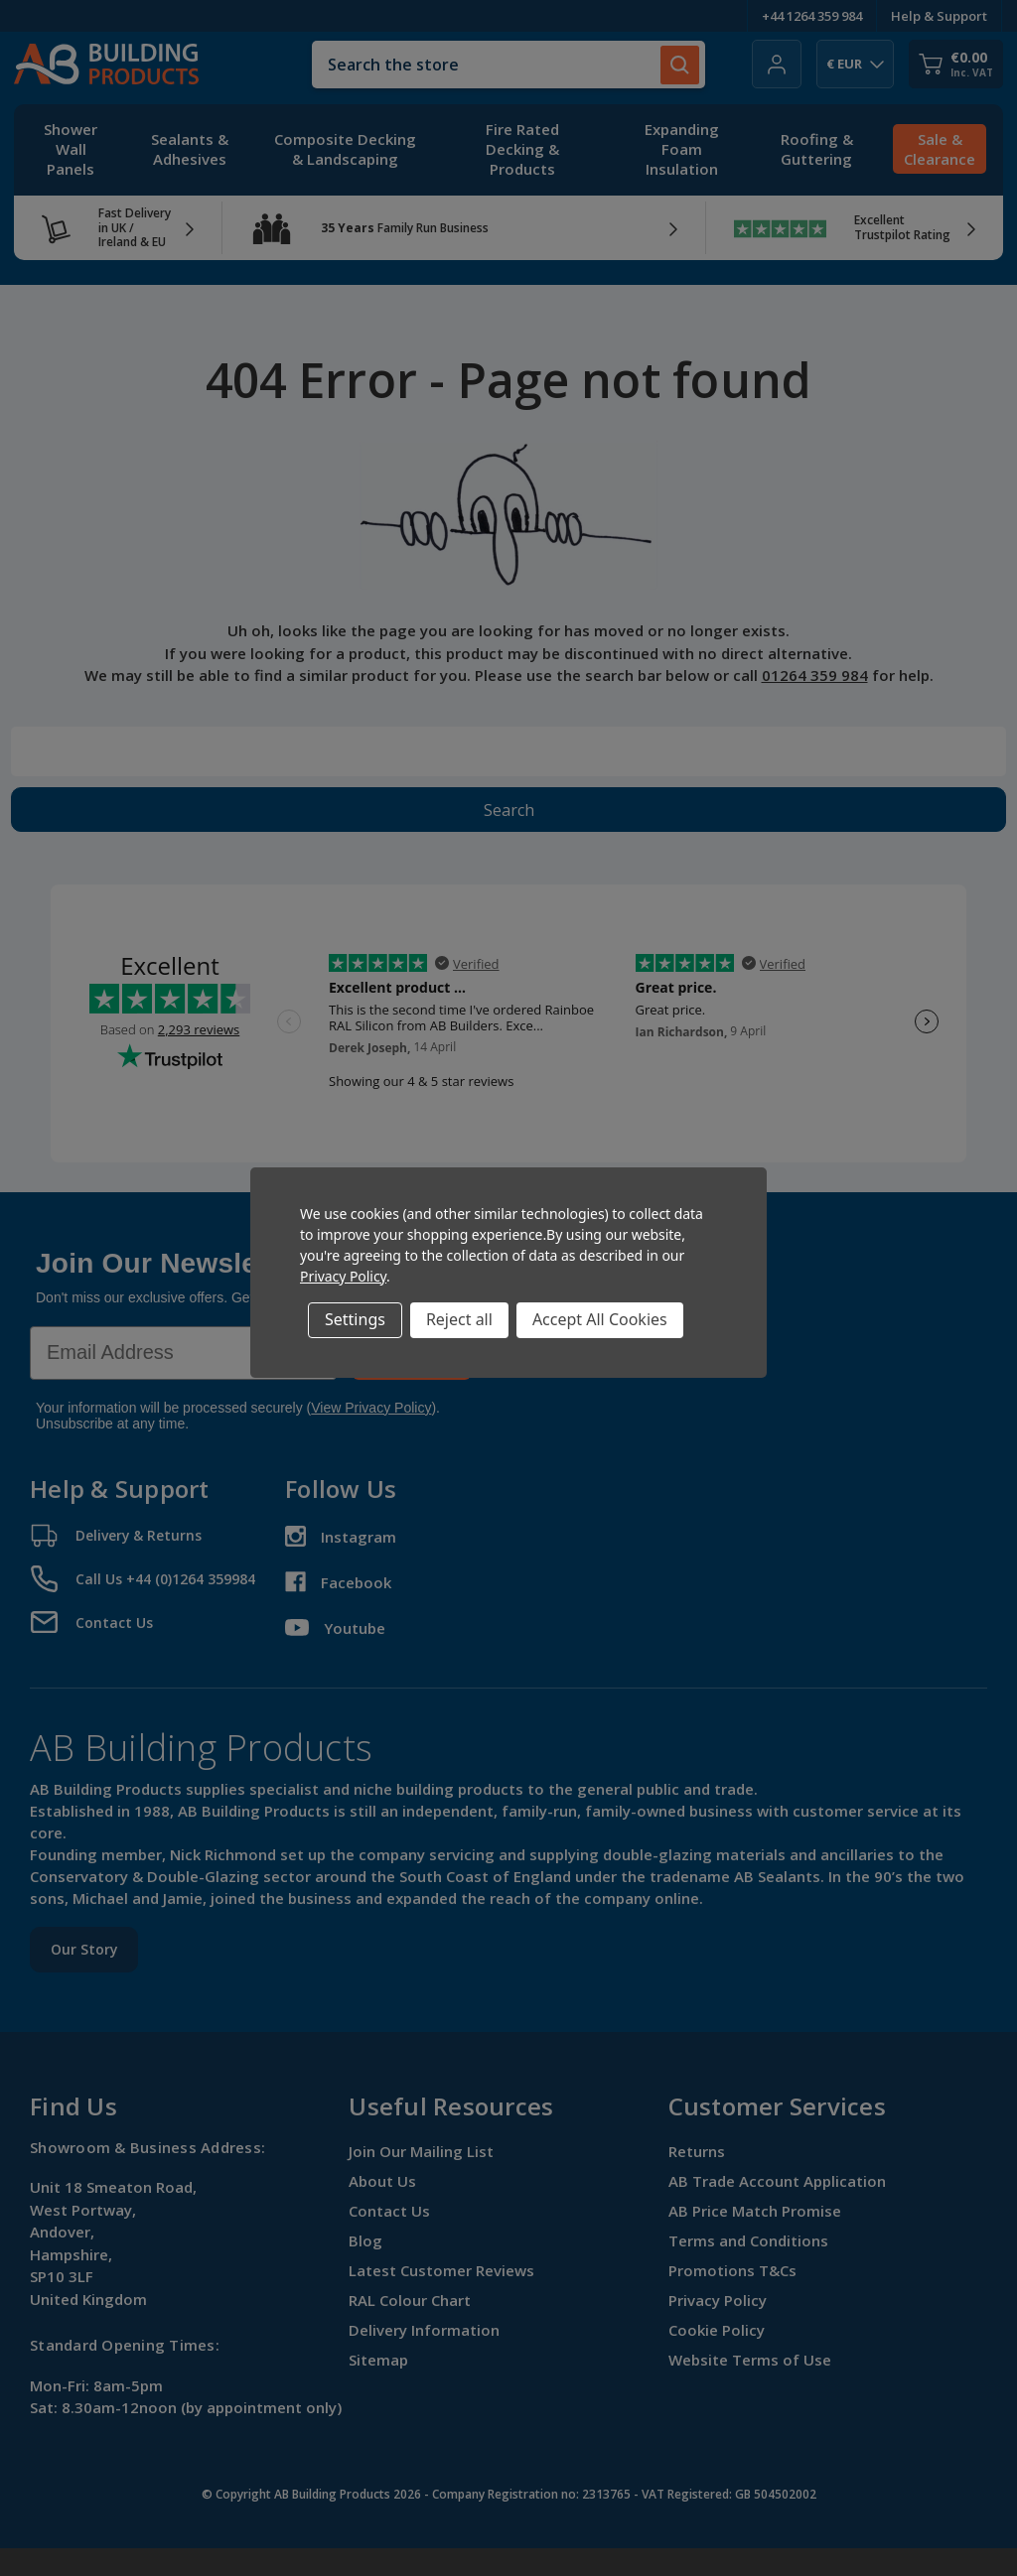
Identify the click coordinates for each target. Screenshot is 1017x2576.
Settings (355, 1319)
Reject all (459, 1319)
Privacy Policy (343, 1276)
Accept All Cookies (599, 1319)
